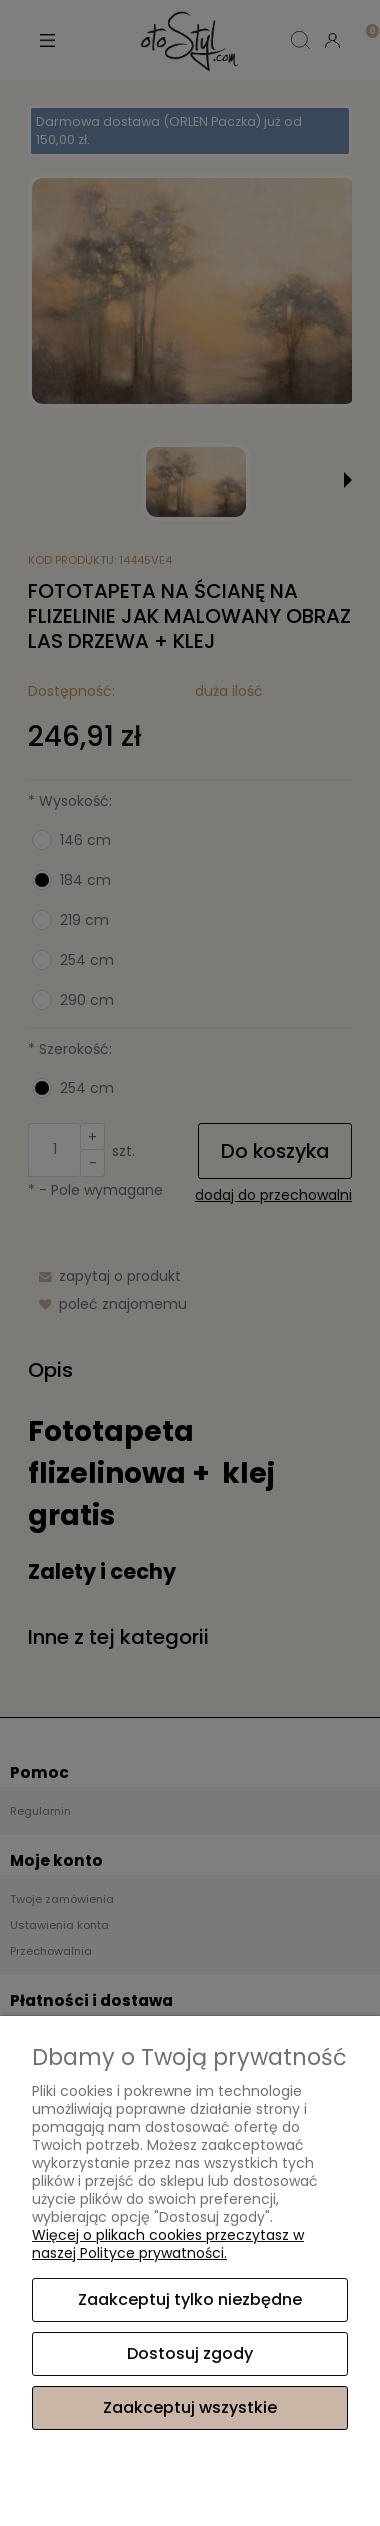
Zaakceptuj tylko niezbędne (190, 2299)
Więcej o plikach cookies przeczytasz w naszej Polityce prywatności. (168, 2244)
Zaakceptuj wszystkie (190, 2407)
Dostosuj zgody (190, 2353)
